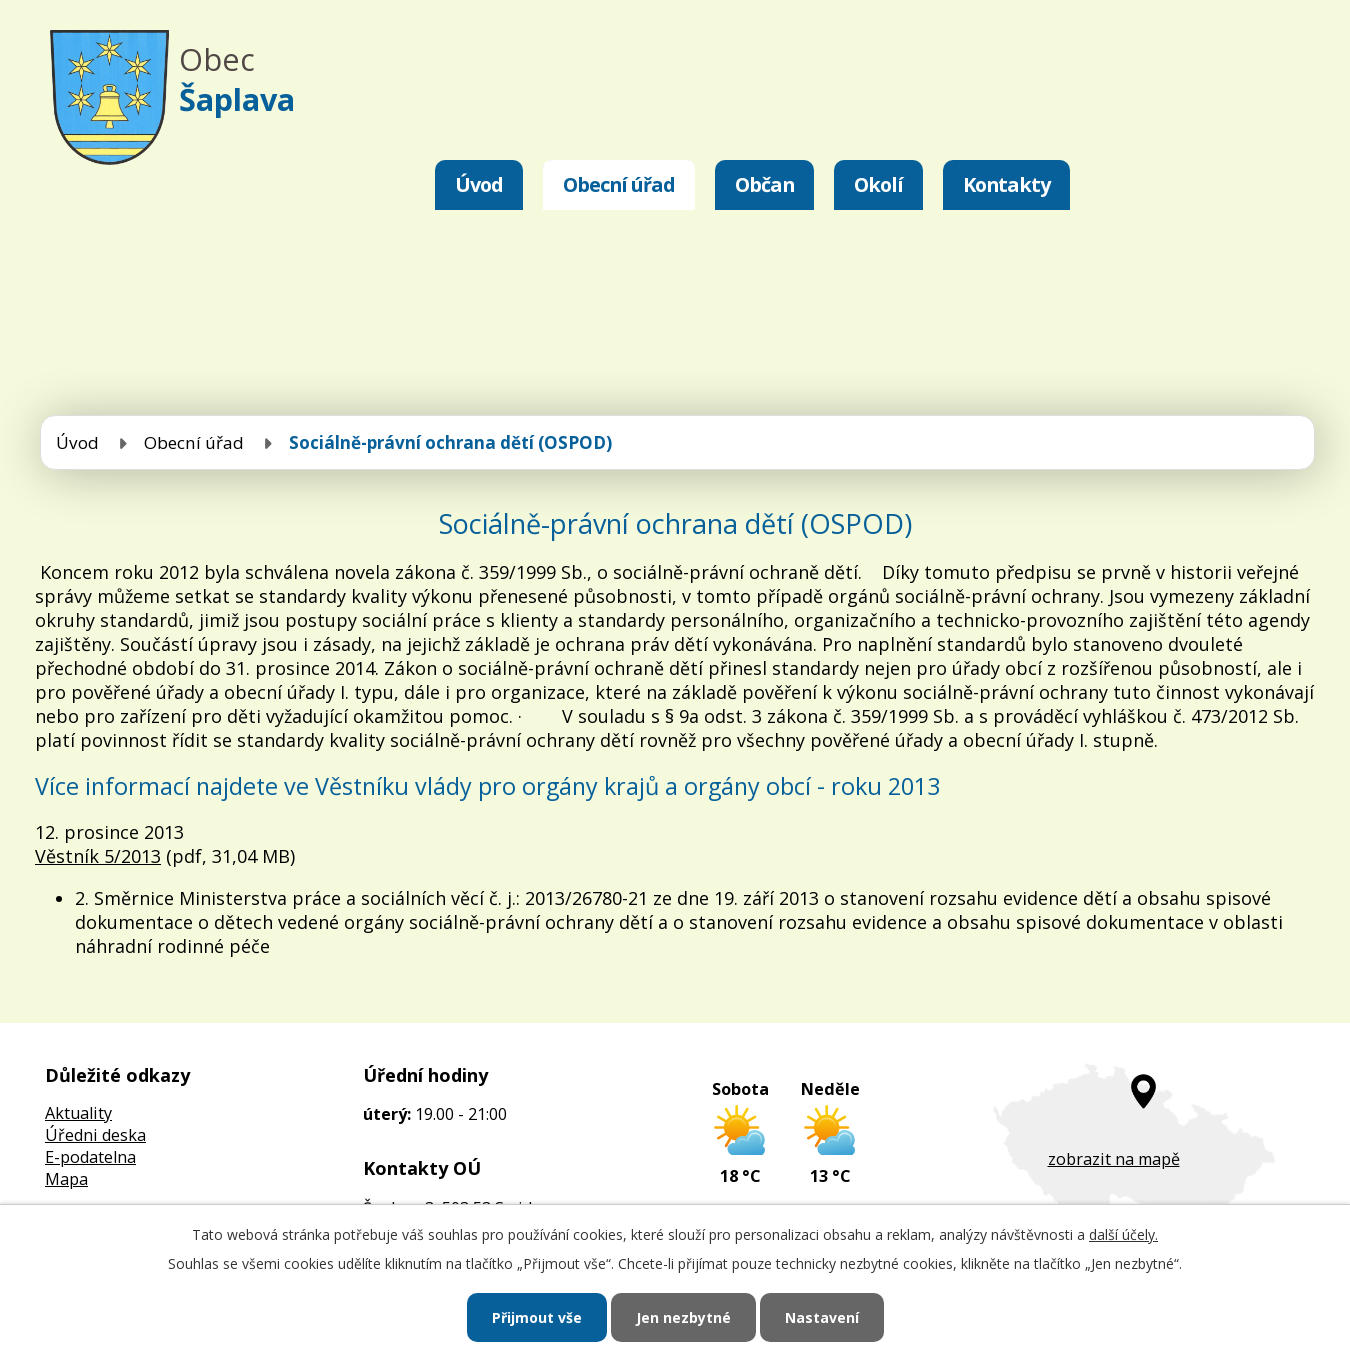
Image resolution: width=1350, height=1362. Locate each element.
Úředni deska (95, 1135)
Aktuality (78, 1113)
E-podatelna (90, 1157)
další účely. (1123, 1234)
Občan (764, 184)
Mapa (66, 1179)
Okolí (878, 184)
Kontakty (1006, 184)
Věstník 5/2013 (98, 856)
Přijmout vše (537, 1317)
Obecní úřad (619, 184)
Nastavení (822, 1317)
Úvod (479, 184)
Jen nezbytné (683, 1317)
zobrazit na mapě (1114, 1159)
